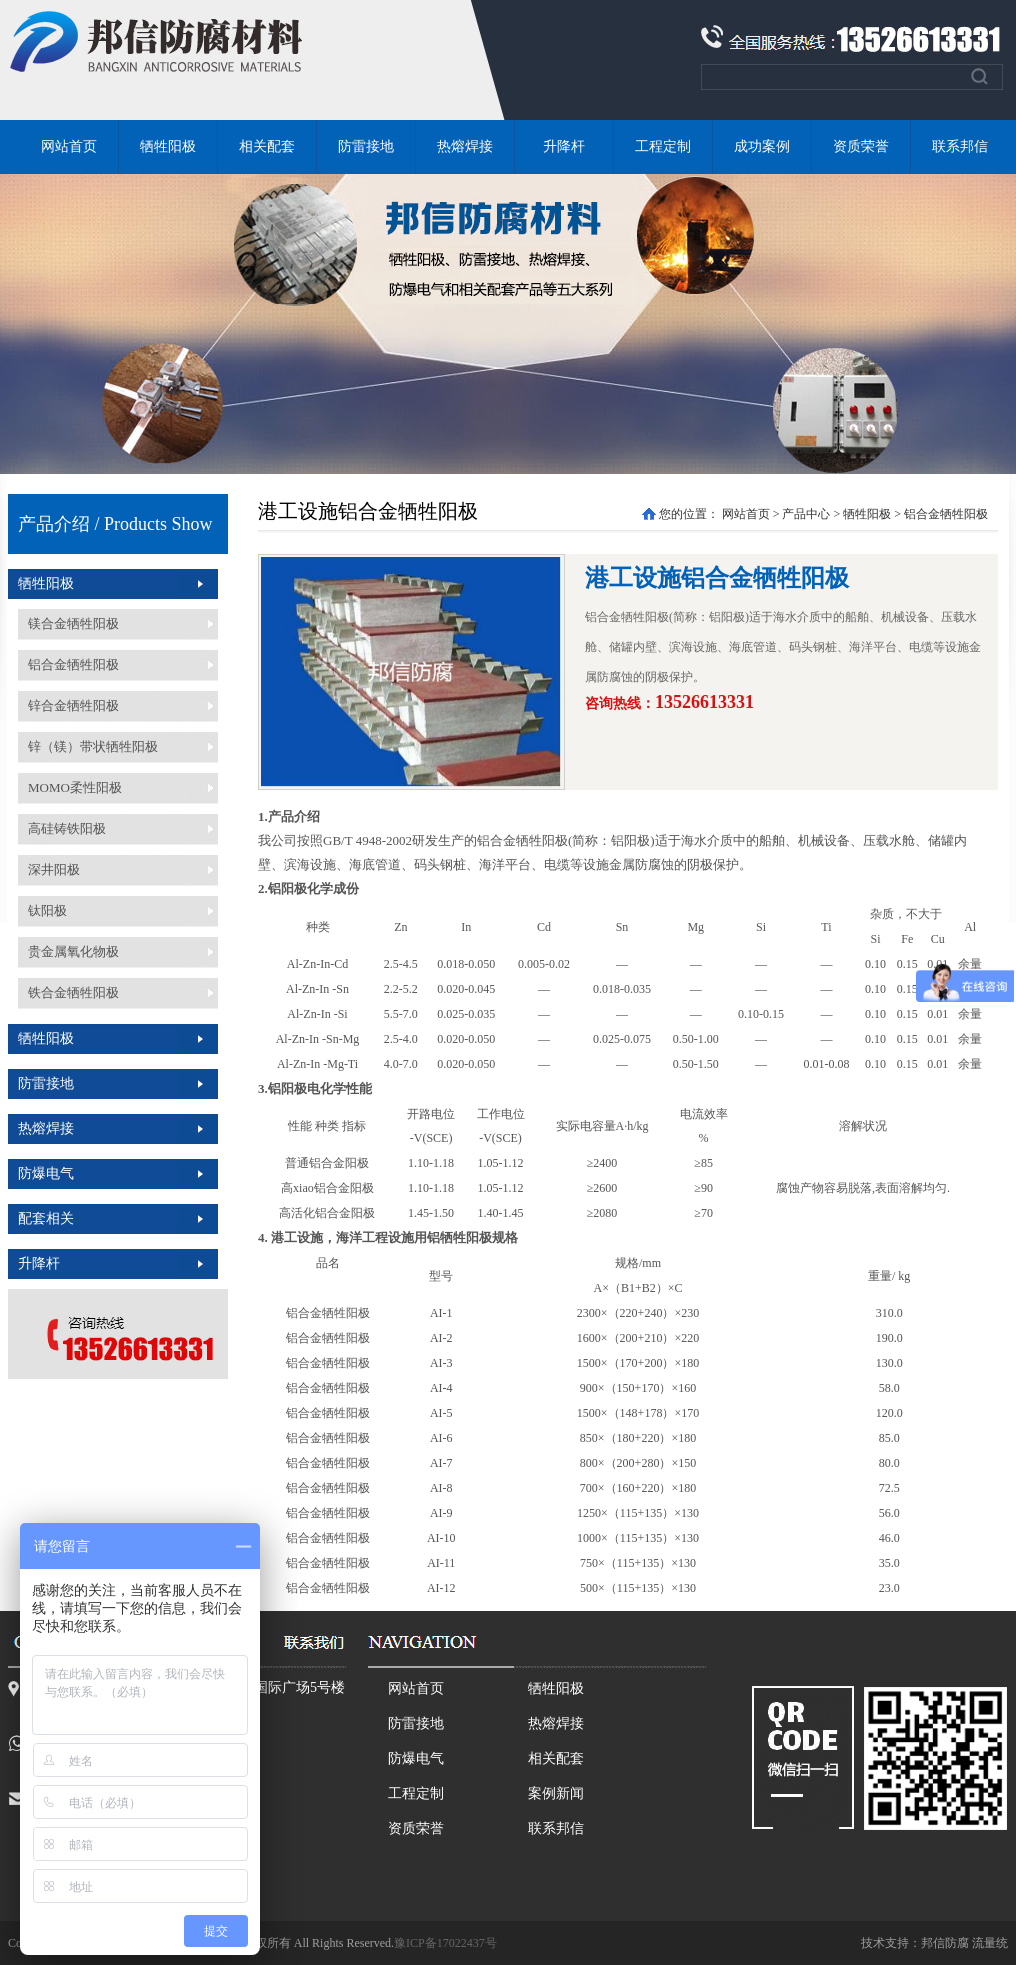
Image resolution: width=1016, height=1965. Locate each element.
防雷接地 (366, 146)
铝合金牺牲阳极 (73, 664)
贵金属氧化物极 (73, 951)
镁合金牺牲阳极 (73, 623)
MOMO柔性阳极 (75, 787)
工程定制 (663, 146)
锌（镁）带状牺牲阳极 (93, 746)
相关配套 (267, 146)
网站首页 (69, 146)
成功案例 (762, 146)
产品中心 (806, 514)
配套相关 (46, 1218)
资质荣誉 (861, 146)
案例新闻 (556, 1793)
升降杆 (564, 146)
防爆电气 (46, 1173)
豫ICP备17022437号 (445, 1943)
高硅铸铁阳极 (67, 828)
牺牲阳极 (168, 146)
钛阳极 (47, 910)
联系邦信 (960, 146)
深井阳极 (54, 869)
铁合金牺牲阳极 (73, 992)
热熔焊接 (465, 146)
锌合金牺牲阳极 (73, 705)
